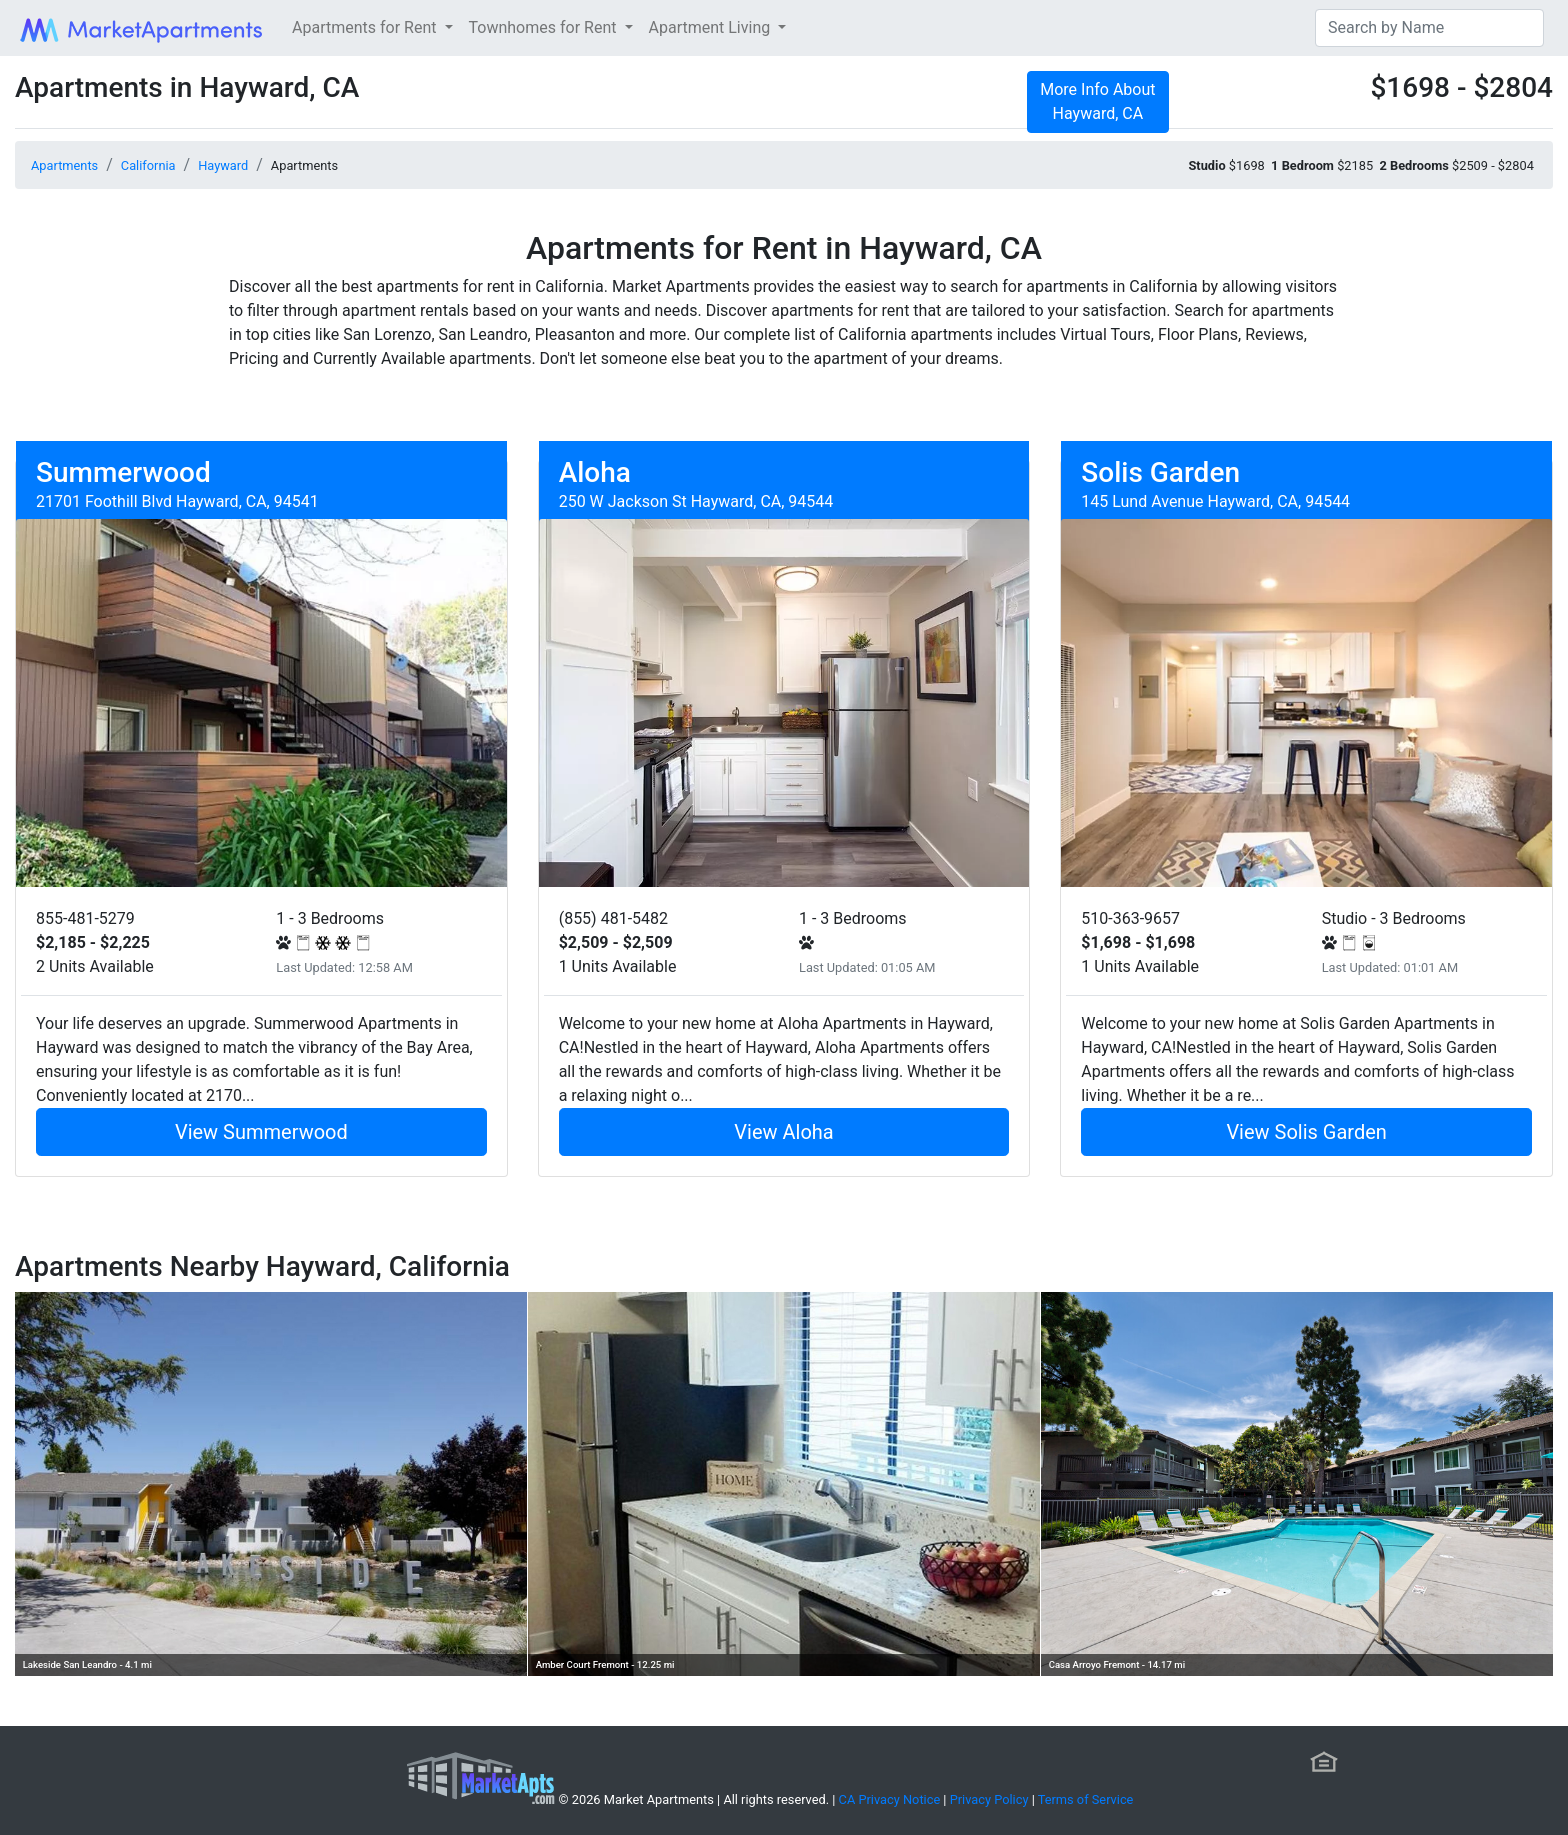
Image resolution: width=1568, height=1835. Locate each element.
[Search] (1429, 28)
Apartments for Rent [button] (366, 27)
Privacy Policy (989, 1799)
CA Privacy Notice (890, 1799)
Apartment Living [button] (712, 27)
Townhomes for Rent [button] (545, 27)
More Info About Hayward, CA (1097, 101)
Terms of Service (1086, 1799)
